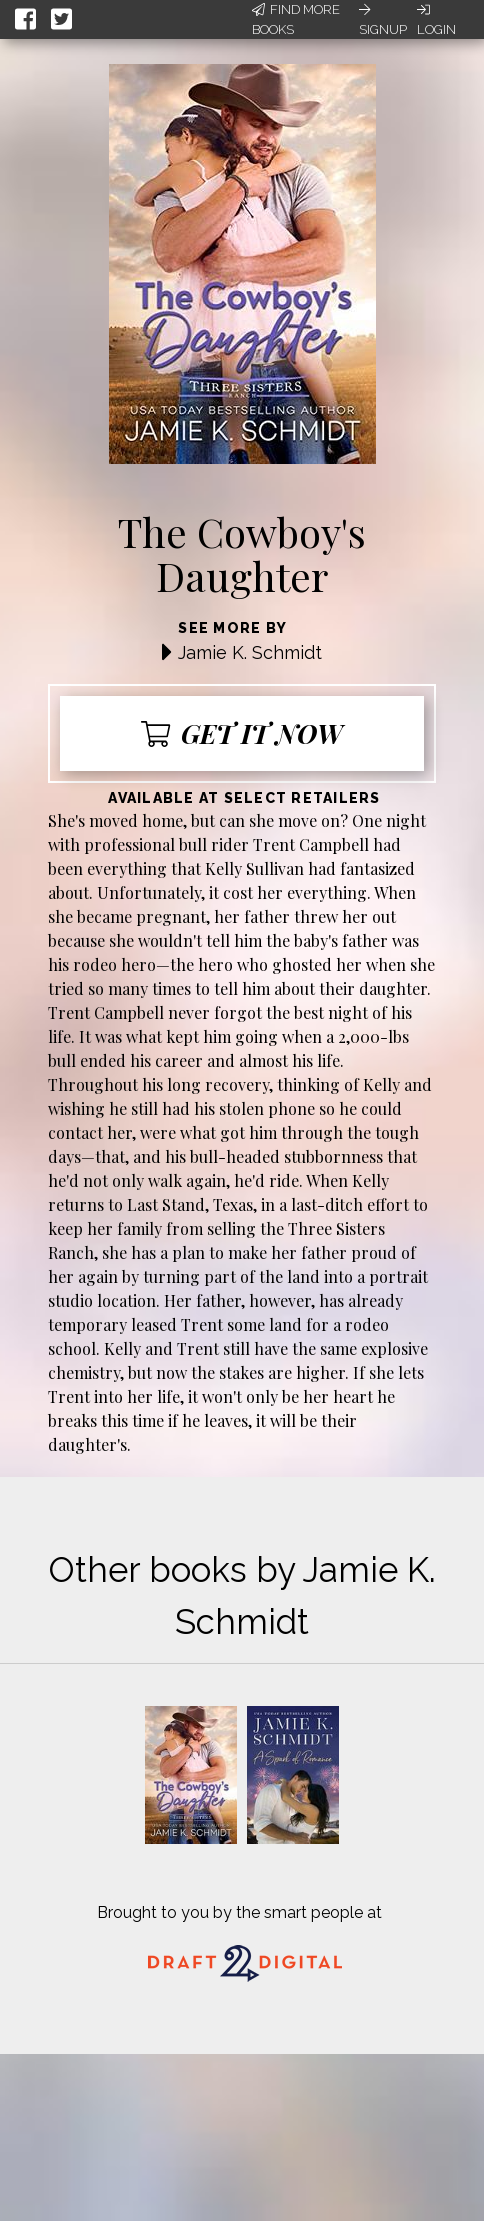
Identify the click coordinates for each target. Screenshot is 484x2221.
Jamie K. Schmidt (250, 652)
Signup (383, 20)
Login (436, 20)
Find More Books (296, 19)
